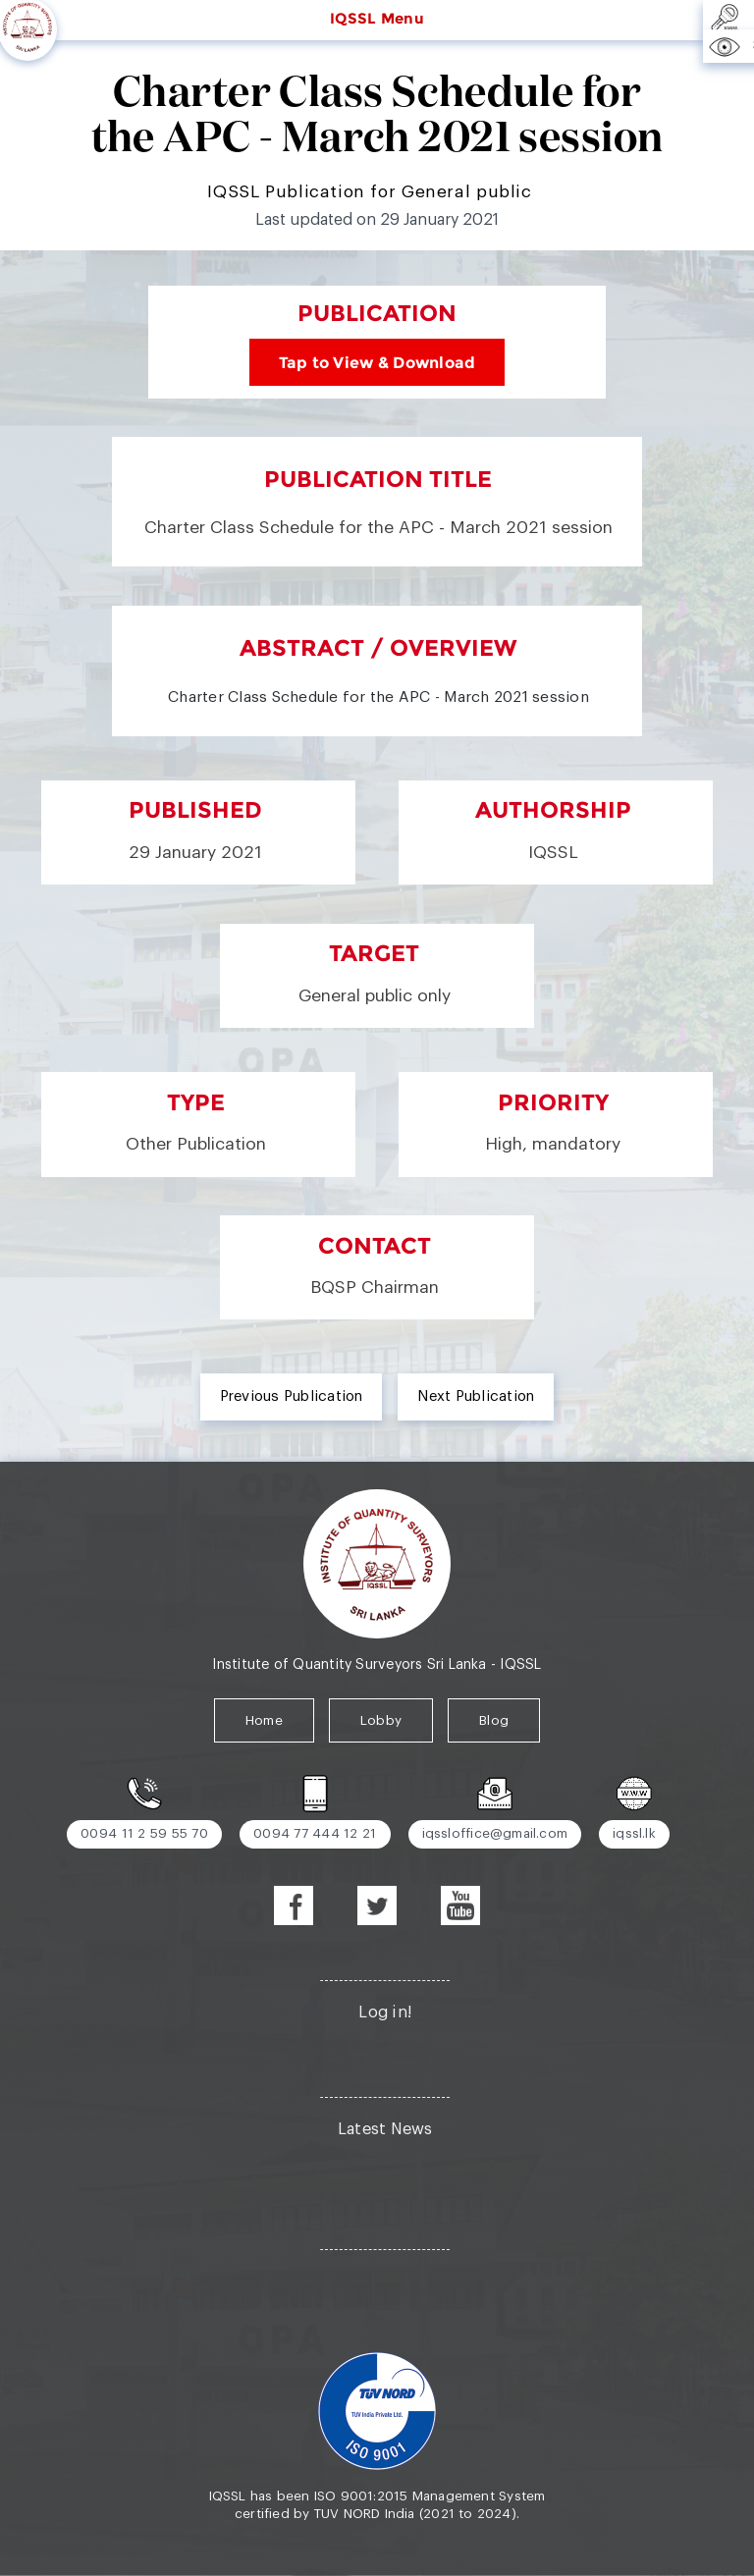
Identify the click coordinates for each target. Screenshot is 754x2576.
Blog (494, 1720)
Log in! (384, 2012)
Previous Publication (291, 1396)
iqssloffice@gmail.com (495, 1833)
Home (264, 1720)
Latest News (385, 2129)
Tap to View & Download (377, 362)
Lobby (381, 1720)
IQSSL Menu (377, 18)
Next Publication (475, 1396)
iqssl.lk (634, 1833)
